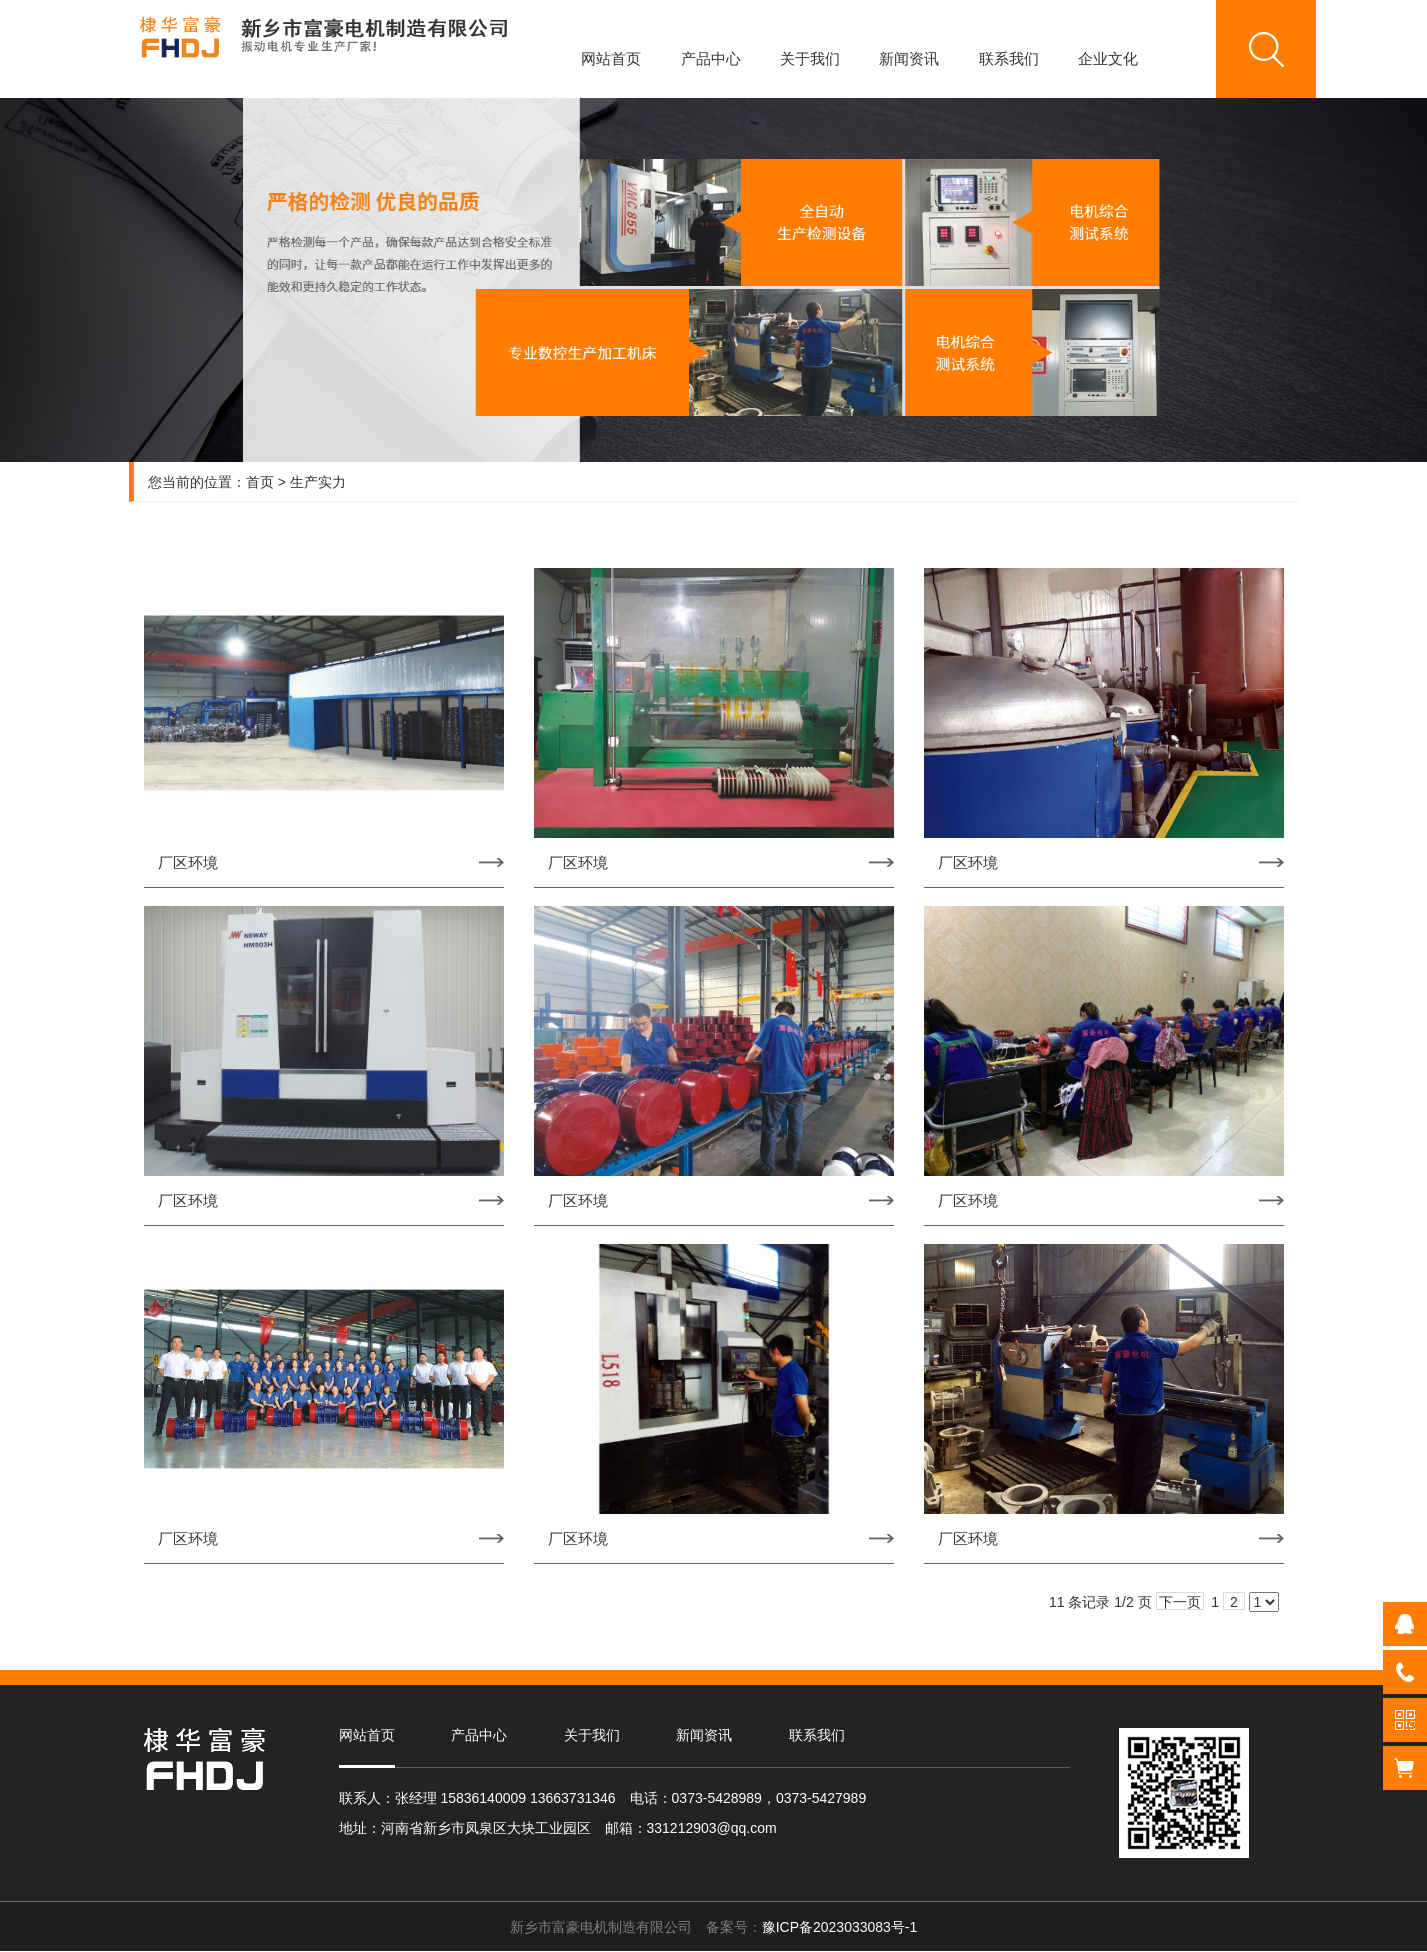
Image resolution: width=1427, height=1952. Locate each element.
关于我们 (810, 58)
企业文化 (1108, 58)
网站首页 (611, 58)
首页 (260, 482)
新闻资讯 (909, 58)
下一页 (1180, 1602)
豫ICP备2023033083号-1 (840, 1927)
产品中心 (711, 58)
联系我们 (1009, 58)
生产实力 (318, 482)
